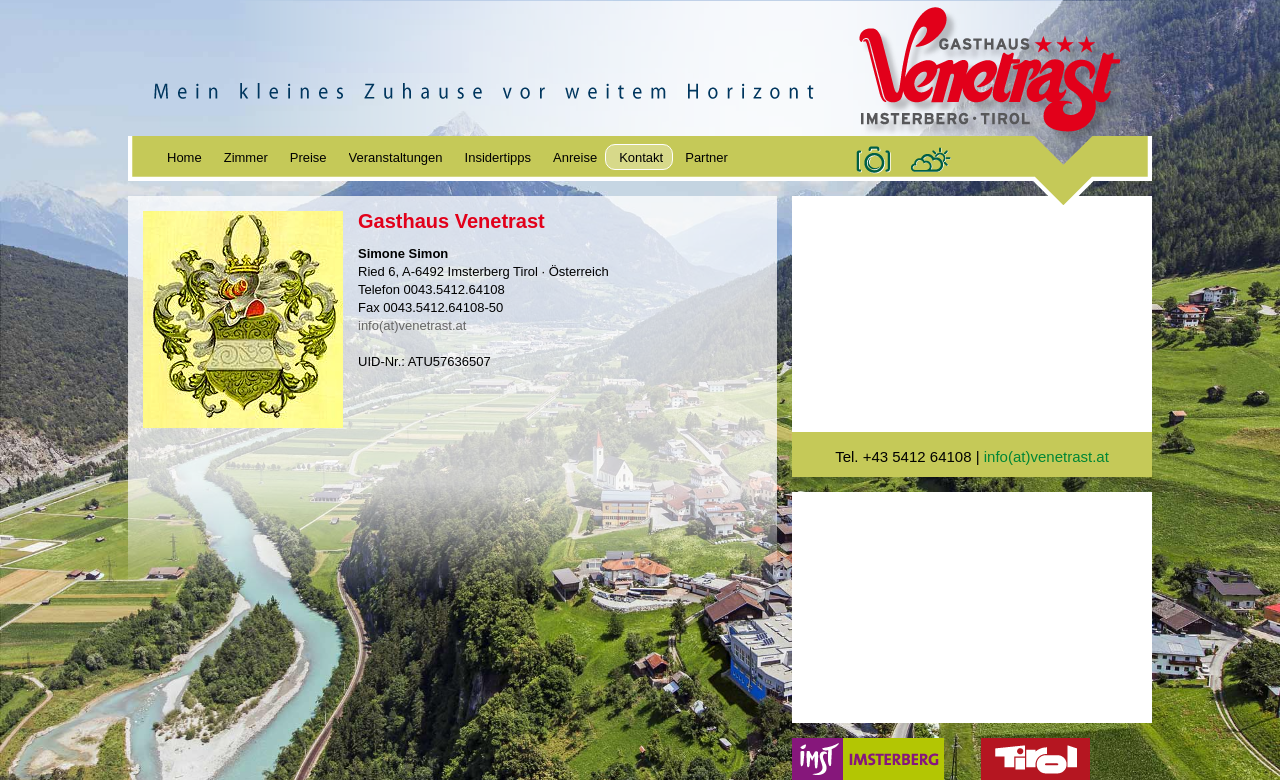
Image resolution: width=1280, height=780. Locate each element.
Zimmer (246, 157)
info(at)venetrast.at (412, 325)
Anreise (575, 157)
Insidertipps (498, 157)
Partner (706, 157)
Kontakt (641, 157)
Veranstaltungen (396, 157)
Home (184, 157)
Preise (308, 157)
